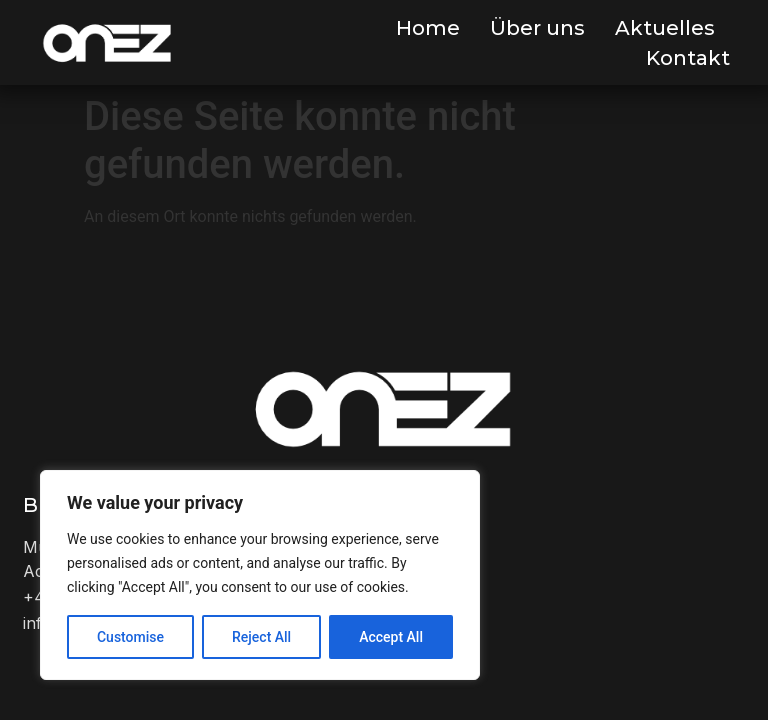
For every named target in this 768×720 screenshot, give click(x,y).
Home (428, 28)
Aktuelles (665, 28)
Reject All (261, 637)
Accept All (391, 637)
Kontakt (688, 58)
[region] (260, 575)
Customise (130, 637)
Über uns (537, 28)
